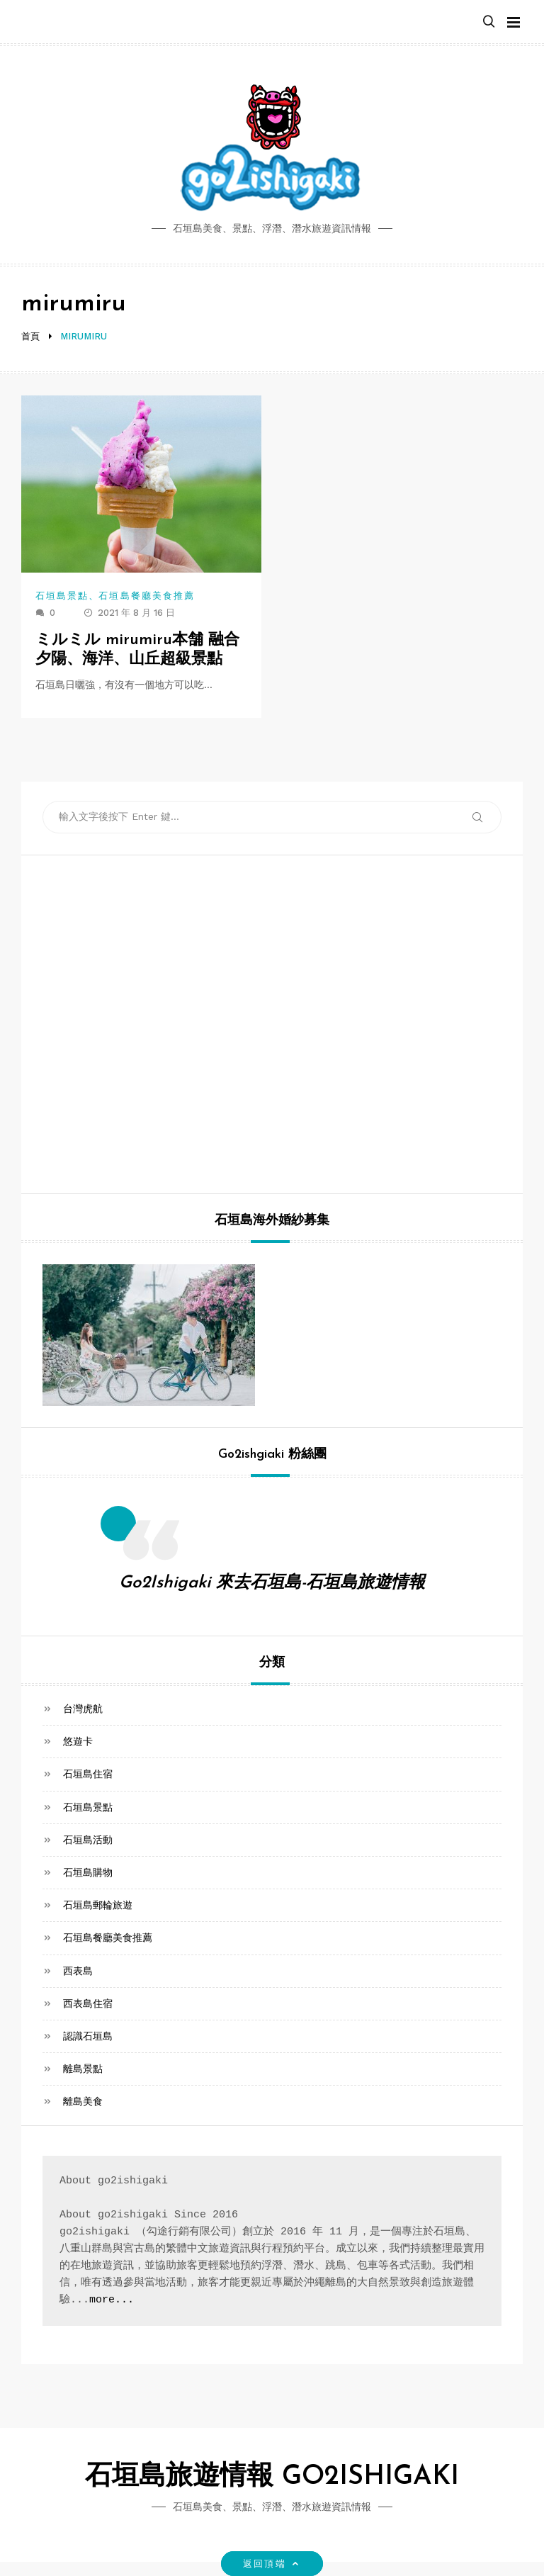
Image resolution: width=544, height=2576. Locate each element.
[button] (488, 22)
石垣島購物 (88, 1872)
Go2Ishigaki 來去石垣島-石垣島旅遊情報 (272, 1583)
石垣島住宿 (88, 1773)
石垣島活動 (88, 1839)
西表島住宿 (88, 2003)
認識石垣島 (88, 2036)
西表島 (78, 1970)
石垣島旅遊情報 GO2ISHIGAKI (272, 2477)
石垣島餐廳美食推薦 (146, 595)
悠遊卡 (78, 1741)
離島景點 (83, 2068)
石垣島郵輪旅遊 (97, 1905)
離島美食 (83, 2101)
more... (111, 2300)
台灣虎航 (83, 1708)
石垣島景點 (62, 595)
